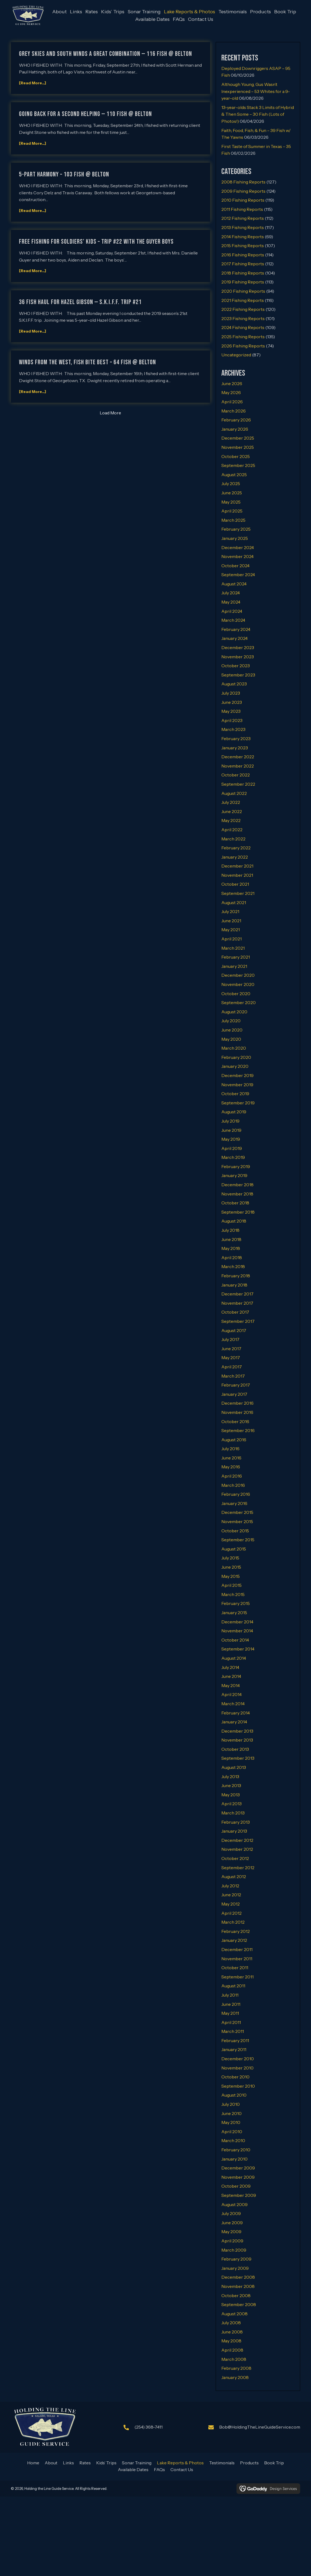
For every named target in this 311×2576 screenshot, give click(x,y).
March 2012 (233, 1921)
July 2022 (230, 801)
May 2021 (230, 929)
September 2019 (238, 1102)
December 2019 (237, 1075)
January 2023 (234, 747)
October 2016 (235, 1420)
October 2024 (235, 565)
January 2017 (234, 1393)
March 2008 (233, 2358)
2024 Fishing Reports (242, 327)
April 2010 (231, 2131)
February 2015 (235, 1602)
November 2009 (238, 2176)
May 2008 (231, 2340)
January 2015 (234, 1612)
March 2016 (233, 1484)
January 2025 (234, 537)
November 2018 (237, 1193)
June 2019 (231, 1129)
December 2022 (237, 756)
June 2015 (231, 1566)
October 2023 (235, 665)
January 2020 (234, 1065)
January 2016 (234, 1502)
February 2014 (235, 1712)
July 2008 (231, 2322)
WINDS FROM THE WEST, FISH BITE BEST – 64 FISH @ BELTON (87, 362)
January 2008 (235, 2377)
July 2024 (230, 592)
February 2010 (235, 2149)
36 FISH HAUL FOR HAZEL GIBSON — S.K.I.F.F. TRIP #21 (80, 301)
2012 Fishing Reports (242, 217)
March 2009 (233, 2249)
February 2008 (236, 2367)
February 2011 (235, 2040)
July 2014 (230, 1666)
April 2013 (231, 1803)
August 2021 (233, 901)
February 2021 (235, 956)
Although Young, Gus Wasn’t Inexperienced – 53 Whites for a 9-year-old (255, 90)
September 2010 (238, 2085)
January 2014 (234, 1721)
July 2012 (230, 1885)
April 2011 (231, 2021)
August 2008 (234, 2313)
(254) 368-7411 (148, 2426)
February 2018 (235, 1275)
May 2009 (231, 2231)
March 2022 (233, 838)
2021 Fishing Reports (242, 299)
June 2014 (231, 1675)
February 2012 (235, 1930)
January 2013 (234, 1830)
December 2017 (237, 1293)
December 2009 (238, 2167)
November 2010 (237, 2067)
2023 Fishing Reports (243, 318)
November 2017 (237, 1302)
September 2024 (238, 574)
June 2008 (232, 2331)
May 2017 (230, 1357)
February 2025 (236, 528)
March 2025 (233, 519)
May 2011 (230, 2012)
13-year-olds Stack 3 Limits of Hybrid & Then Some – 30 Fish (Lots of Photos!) (257, 113)
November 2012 (237, 1848)
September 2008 (238, 2304)
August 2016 (233, 1439)
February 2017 (235, 1384)
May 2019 (230, 1138)
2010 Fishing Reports (242, 199)
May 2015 (230, 1575)
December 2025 (237, 437)
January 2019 (234, 1175)
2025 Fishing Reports (243, 336)
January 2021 (234, 965)
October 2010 (235, 2076)
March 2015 (233, 1594)
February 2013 (235, 1821)
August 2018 (233, 1220)
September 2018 (238, 1211)
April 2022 (231, 829)
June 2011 (230, 2003)
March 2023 (233, 728)
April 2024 (231, 610)
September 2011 (237, 1976)
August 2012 (233, 1876)
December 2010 (237, 2058)
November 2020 (237, 983)
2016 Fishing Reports (242, 254)
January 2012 (234, 1939)
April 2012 (231, 1912)
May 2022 (231, 820)
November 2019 (237, 1084)
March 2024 (233, 619)
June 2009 (232, 2221)
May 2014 (230, 1684)
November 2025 (237, 446)
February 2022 (236, 847)
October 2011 (234, 1967)
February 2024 (235, 628)
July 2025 (230, 483)
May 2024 (230, 601)
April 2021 (231, 938)
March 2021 (233, 947)
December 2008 (238, 2276)
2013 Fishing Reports (242, 227)
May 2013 (230, 1794)
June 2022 (231, 810)
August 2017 (233, 1329)
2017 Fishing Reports (242, 263)
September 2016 (238, 1430)
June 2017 (231, 1347)
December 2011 (236, 1949)
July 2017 (230, 1339)
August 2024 (234, 583)
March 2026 (233, 410)
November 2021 (237, 874)
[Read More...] (32, 82)
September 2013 (237, 1757)
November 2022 (237, 765)
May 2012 (230, 1903)
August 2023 (234, 683)
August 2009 (234, 2203)
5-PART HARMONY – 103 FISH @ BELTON (64, 174)
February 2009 (236, 2258)
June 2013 (231, 1785)
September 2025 (238, 465)
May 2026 (231, 392)
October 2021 (235, 883)
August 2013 (233, 1766)
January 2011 (233, 2049)
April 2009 (232, 2240)
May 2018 (230, 1247)
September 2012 (237, 1866)
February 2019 (235, 1166)
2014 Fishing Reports (242, 235)
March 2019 (233, 1156)
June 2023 (231, 701)
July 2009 (231, 2213)
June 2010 (231, 2112)
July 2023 (230, 692)
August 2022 (234, 792)
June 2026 (231, 383)
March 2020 (233, 1047)
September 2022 (238, 783)
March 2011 (232, 2030)
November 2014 (237, 1630)
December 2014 (237, 1621)
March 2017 (233, 1375)
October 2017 (235, 1311)
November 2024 (237, 556)
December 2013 (237, 1730)
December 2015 (237, 1511)
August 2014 (233, 1657)
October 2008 (236, 2294)
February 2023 (236, 738)
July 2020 (231, 1020)
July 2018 (230, 1229)
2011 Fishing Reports (242, 208)
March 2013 (233, 1812)
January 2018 (234, 1284)
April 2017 (231, 1366)
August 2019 (233, 1111)
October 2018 (235, 1202)
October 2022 (235, 774)
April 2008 (232, 2349)
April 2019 (231, 1147)
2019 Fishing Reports (242, 281)
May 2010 (230, 2121)
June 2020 (231, 1029)
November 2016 (237, 1411)
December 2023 (237, 647)
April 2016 (231, 1475)
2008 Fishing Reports (243, 181)
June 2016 (231, 1457)
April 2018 (231, 1257)
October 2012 (235, 1858)
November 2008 (238, 2285)
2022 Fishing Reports (243, 308)
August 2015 (233, 1548)
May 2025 (231, 501)
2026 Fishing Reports (243, 345)
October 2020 (235, 992)
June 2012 (231, 1894)
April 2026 (232, 401)
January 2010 (234, 2158)
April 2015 (231, 1584)
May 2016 (230, 1466)
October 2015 (235, 1530)
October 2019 (235, 1093)
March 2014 (233, 1703)
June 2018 (231, 1238)
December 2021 (237, 865)
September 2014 (237, 1648)
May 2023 (231, 710)
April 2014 (231, 1694)
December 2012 (237, 1839)
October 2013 (235, 1748)
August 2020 (234, 1011)
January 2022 (234, 856)
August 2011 (233, 1985)
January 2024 (234, 637)
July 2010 (230, 2103)
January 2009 (235, 2267)
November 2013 (237, 1739)
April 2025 (231, 510)
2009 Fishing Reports (243, 190)
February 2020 (236, 1056)
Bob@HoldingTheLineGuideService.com (259, 2426)
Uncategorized (236, 354)
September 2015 (237, 1539)
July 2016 (230, 1448)
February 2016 (235, 1493)
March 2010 (233, 2140)
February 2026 (236, 419)
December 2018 (237, 1184)
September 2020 (238, 1002)
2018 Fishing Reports (242, 272)
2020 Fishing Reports (243, 290)
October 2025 (235, 455)
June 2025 (231, 492)
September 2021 (237, 892)
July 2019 (230, 1120)
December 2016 (237, 1402)
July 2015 (230, 1557)
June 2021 (231, 920)
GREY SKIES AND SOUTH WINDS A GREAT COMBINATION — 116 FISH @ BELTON (105, 53)
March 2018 (233, 1266)
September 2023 (238, 674)
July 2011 (229, 1994)
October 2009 (236, 2185)
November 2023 (237, 656)
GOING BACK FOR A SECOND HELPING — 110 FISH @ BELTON (85, 113)
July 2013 (230, 1775)
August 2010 (234, 2094)
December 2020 (238, 974)
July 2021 (230, 911)
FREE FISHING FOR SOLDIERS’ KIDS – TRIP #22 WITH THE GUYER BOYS (96, 241)
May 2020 (231, 1038)
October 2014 (235, 1639)
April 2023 (231, 720)
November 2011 (236, 1958)
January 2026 (234, 428)
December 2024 (237, 546)
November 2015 (237, 1521)
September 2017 (238, 1320)
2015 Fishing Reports (242, 245)
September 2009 (238, 2194)
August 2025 (234, 473)
